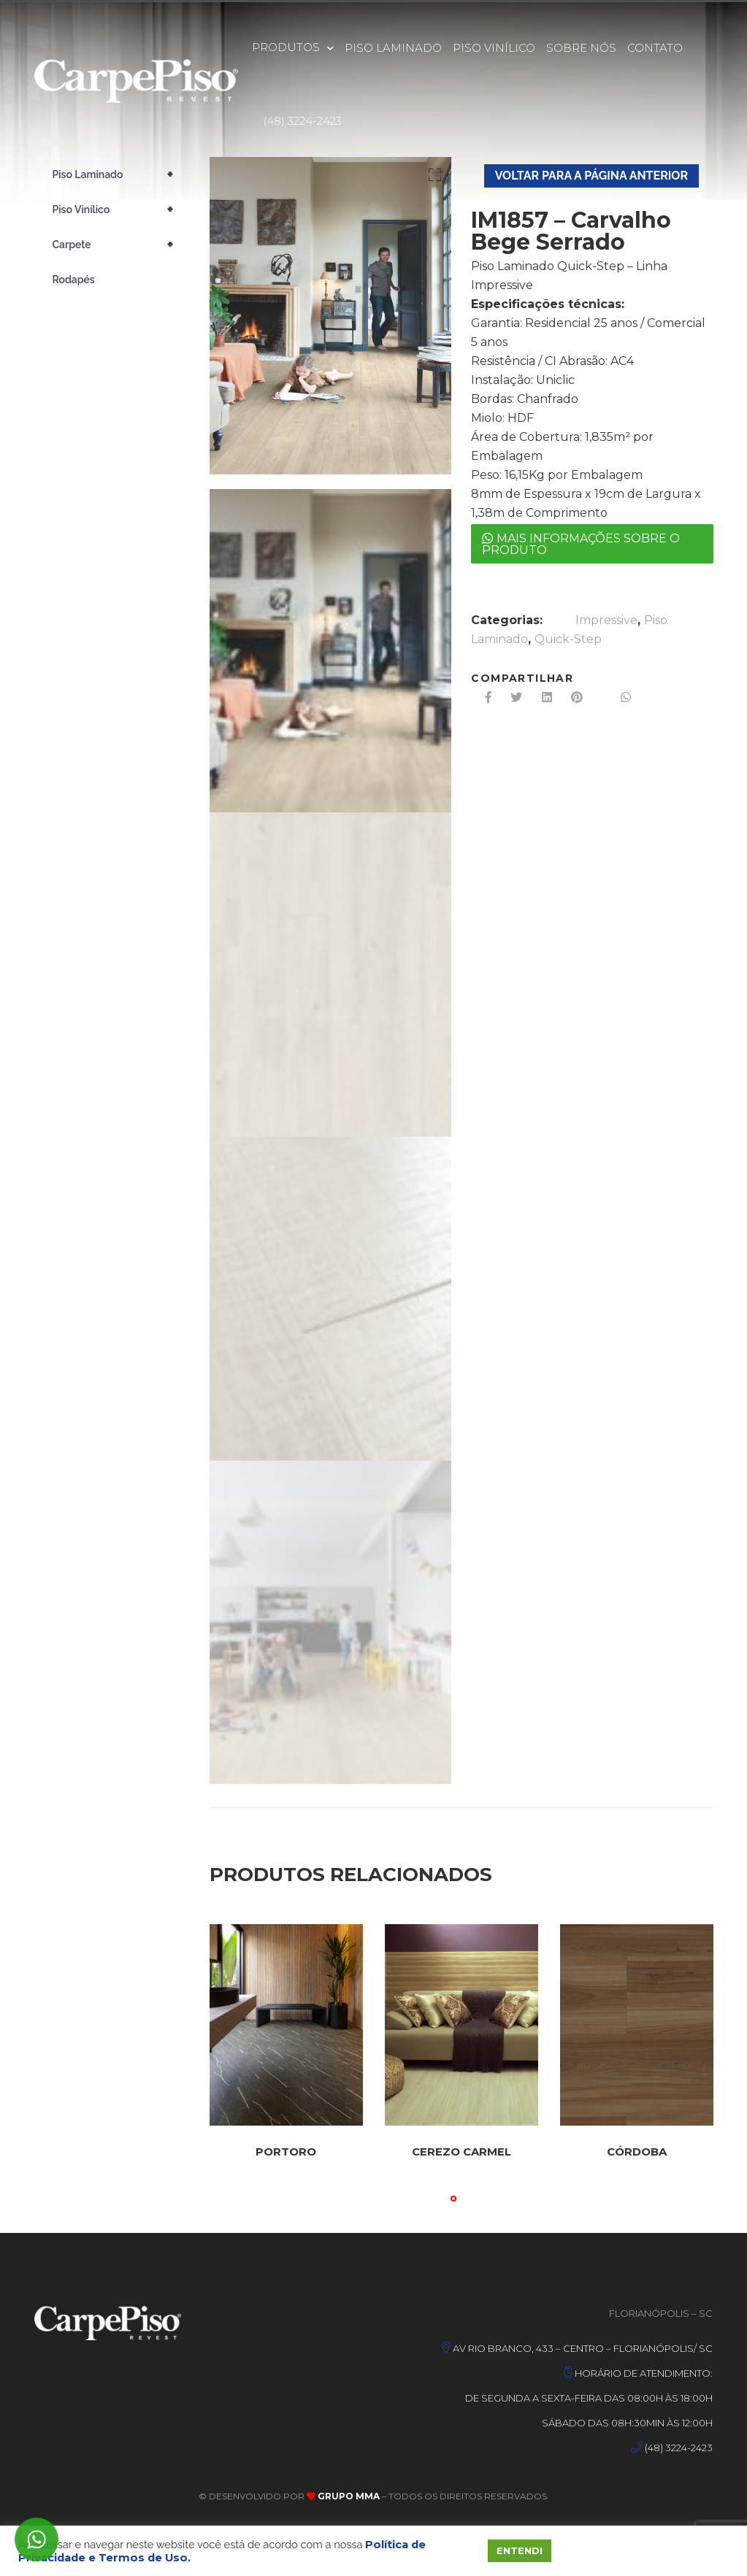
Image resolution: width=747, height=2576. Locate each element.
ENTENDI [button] (520, 2550)
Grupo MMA (347, 2496)
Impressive (606, 620)
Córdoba (637, 2151)
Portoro (286, 2151)
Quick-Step (568, 639)
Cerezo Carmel (461, 2151)
